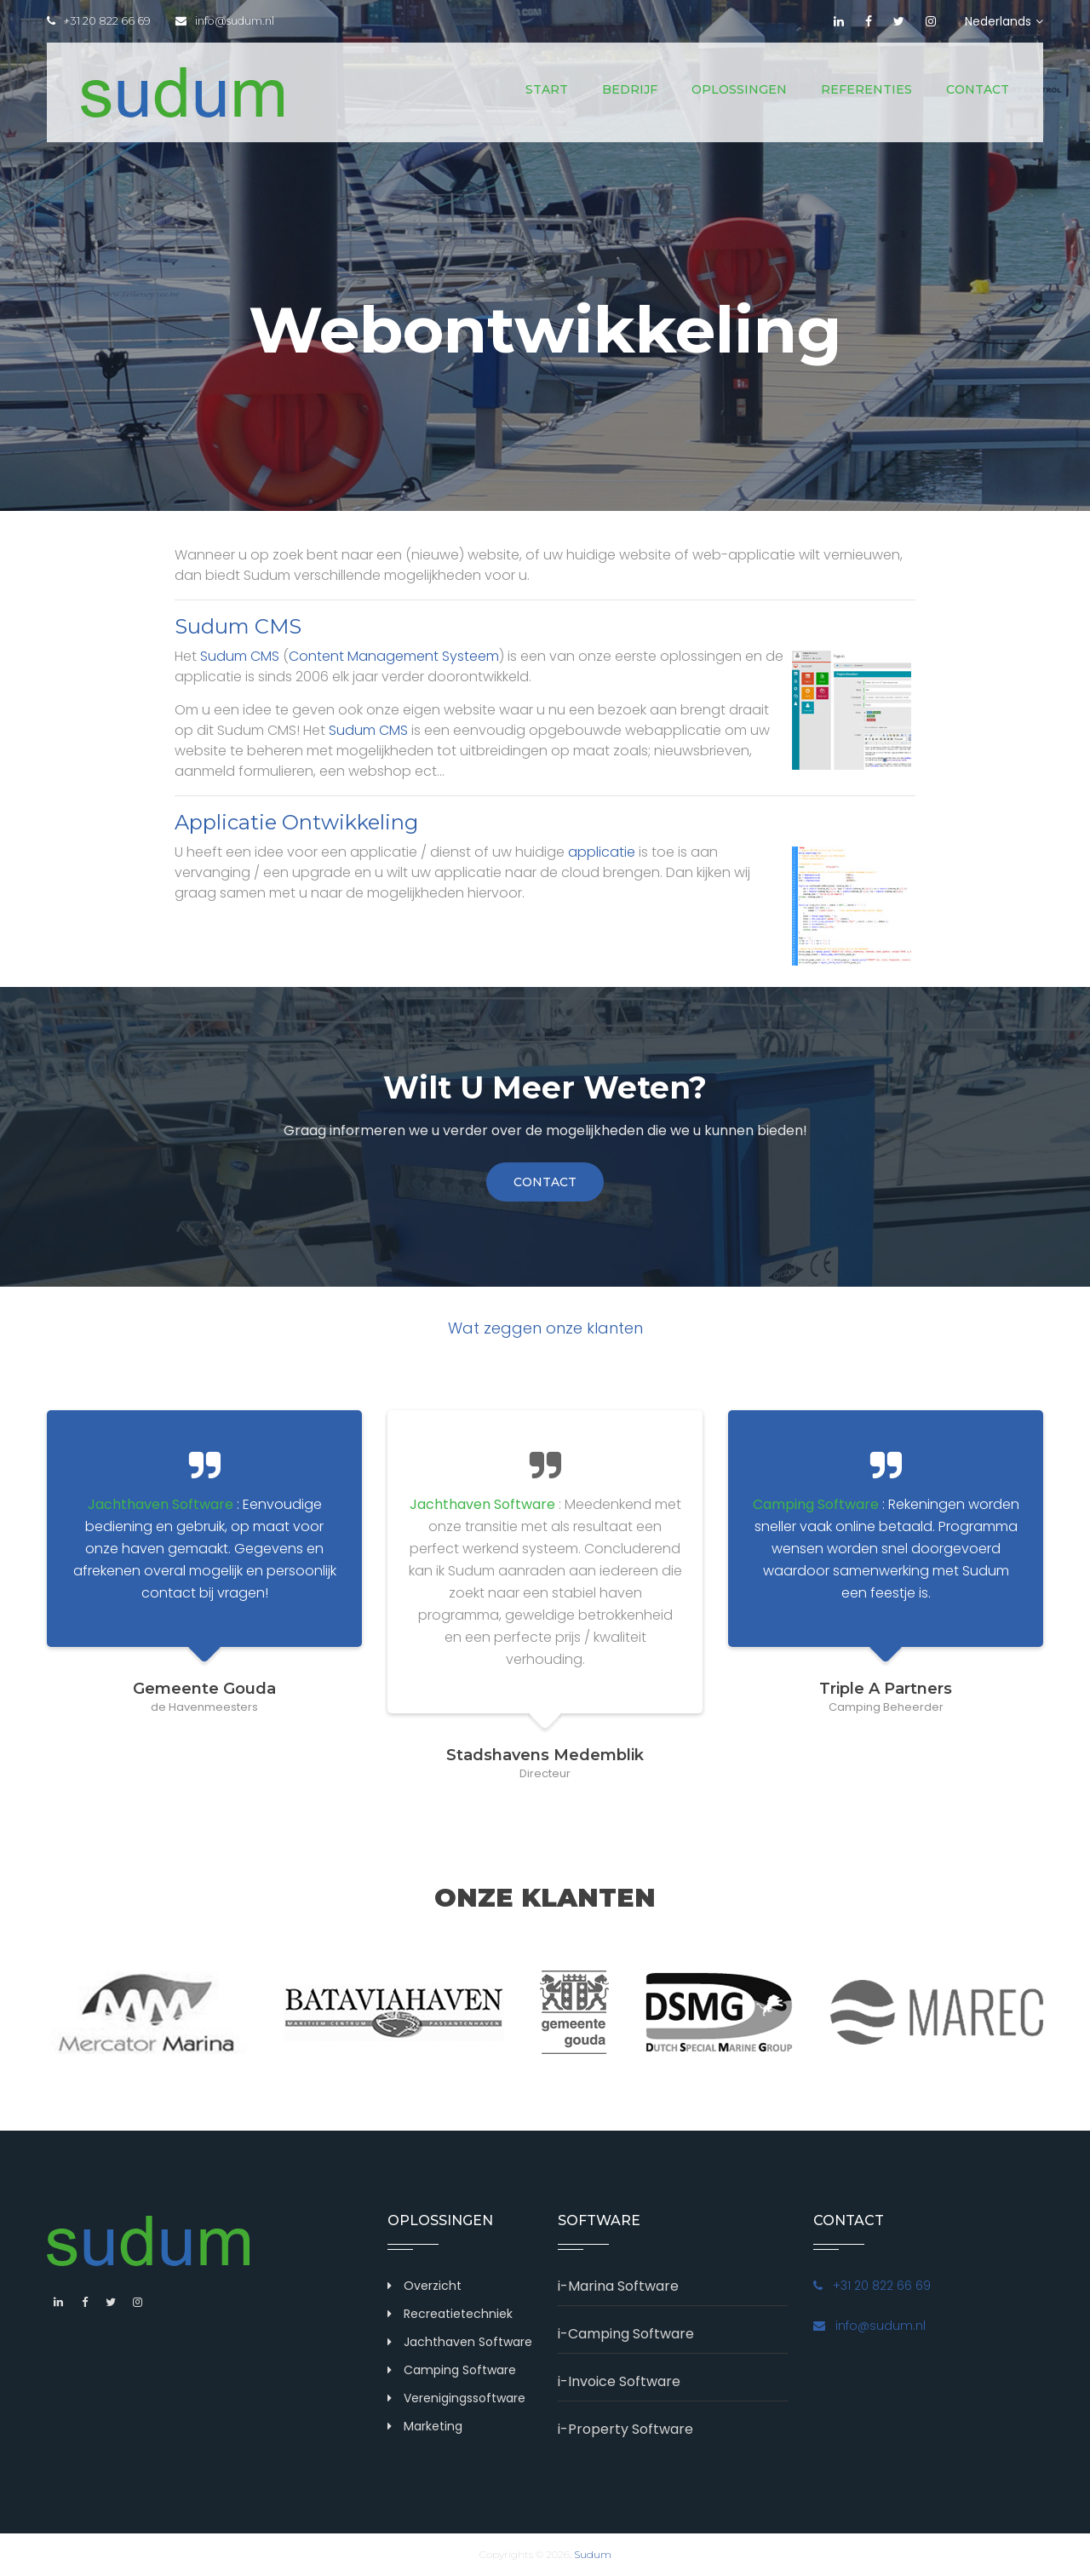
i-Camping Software (626, 2334)
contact (545, 1182)
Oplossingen (739, 89)
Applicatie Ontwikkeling (296, 822)
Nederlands (1004, 21)
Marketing (433, 2426)
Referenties (866, 89)
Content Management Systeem (394, 656)
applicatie (601, 852)
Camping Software (460, 2369)
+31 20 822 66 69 (99, 21)
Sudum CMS (238, 626)
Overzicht (433, 2285)
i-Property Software (625, 2429)
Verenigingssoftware (464, 2398)
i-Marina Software (618, 2286)
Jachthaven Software (468, 2341)
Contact (977, 89)
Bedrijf (629, 89)
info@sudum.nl (226, 21)
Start (546, 89)
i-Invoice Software (619, 2381)
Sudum (592, 2554)
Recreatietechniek (458, 2313)
